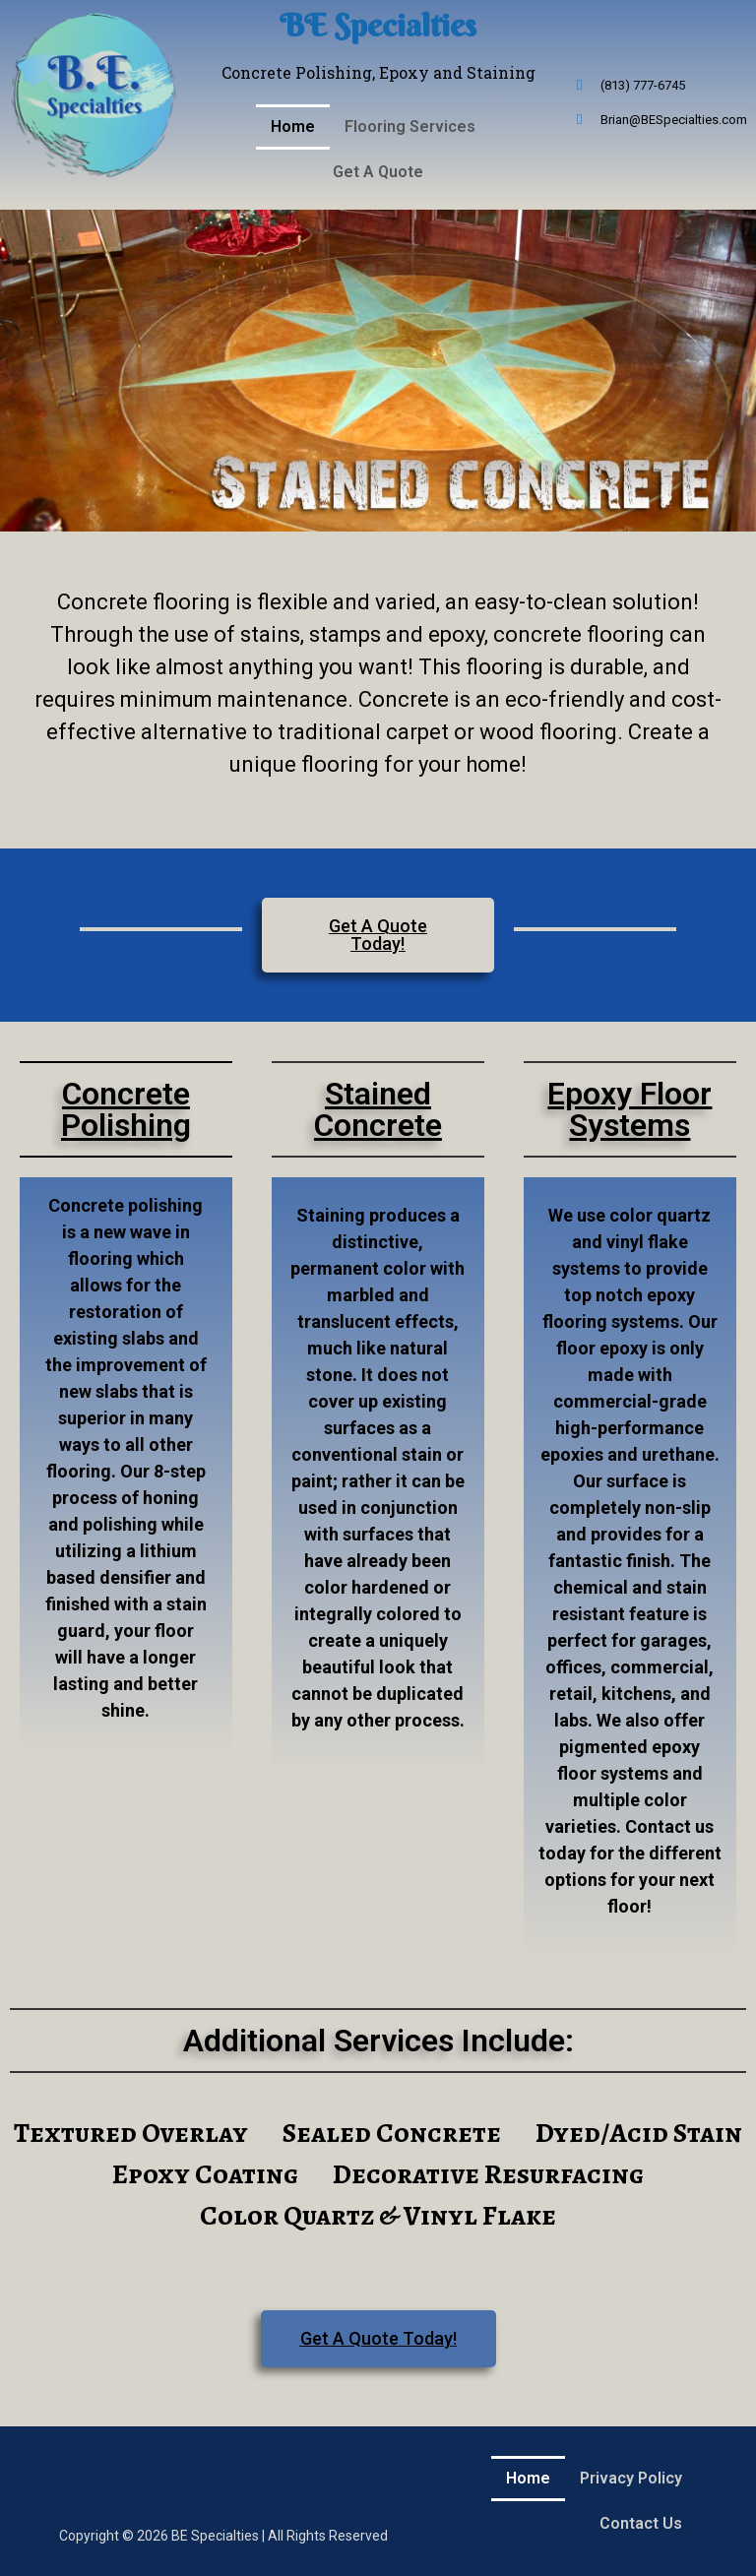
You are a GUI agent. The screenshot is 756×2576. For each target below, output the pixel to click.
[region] (378, 371)
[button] (415, 127)
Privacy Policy (631, 2478)
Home (293, 126)
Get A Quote (378, 171)
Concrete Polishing (126, 1109)
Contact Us (640, 2523)
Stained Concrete (378, 1109)
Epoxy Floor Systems (629, 1109)
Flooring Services (410, 126)
